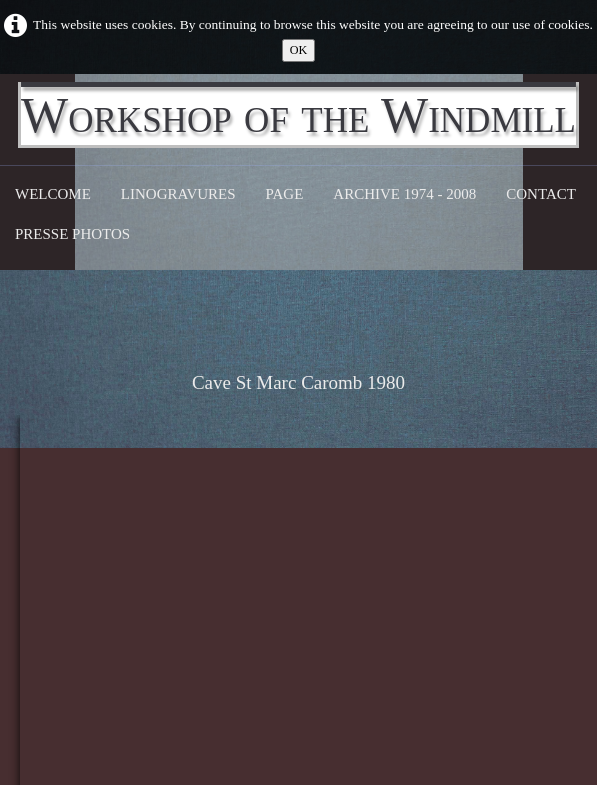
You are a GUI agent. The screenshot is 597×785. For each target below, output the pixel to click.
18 (332, 601)
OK (299, 50)
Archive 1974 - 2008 (404, 194)
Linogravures (178, 194)
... (254, 601)
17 (292, 601)
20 (412, 601)
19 (372, 601)
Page (285, 194)
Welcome (53, 194)
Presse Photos (72, 234)
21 (452, 601)
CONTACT (541, 194)
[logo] (298, 115)
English (558, 665)
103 (533, 601)
